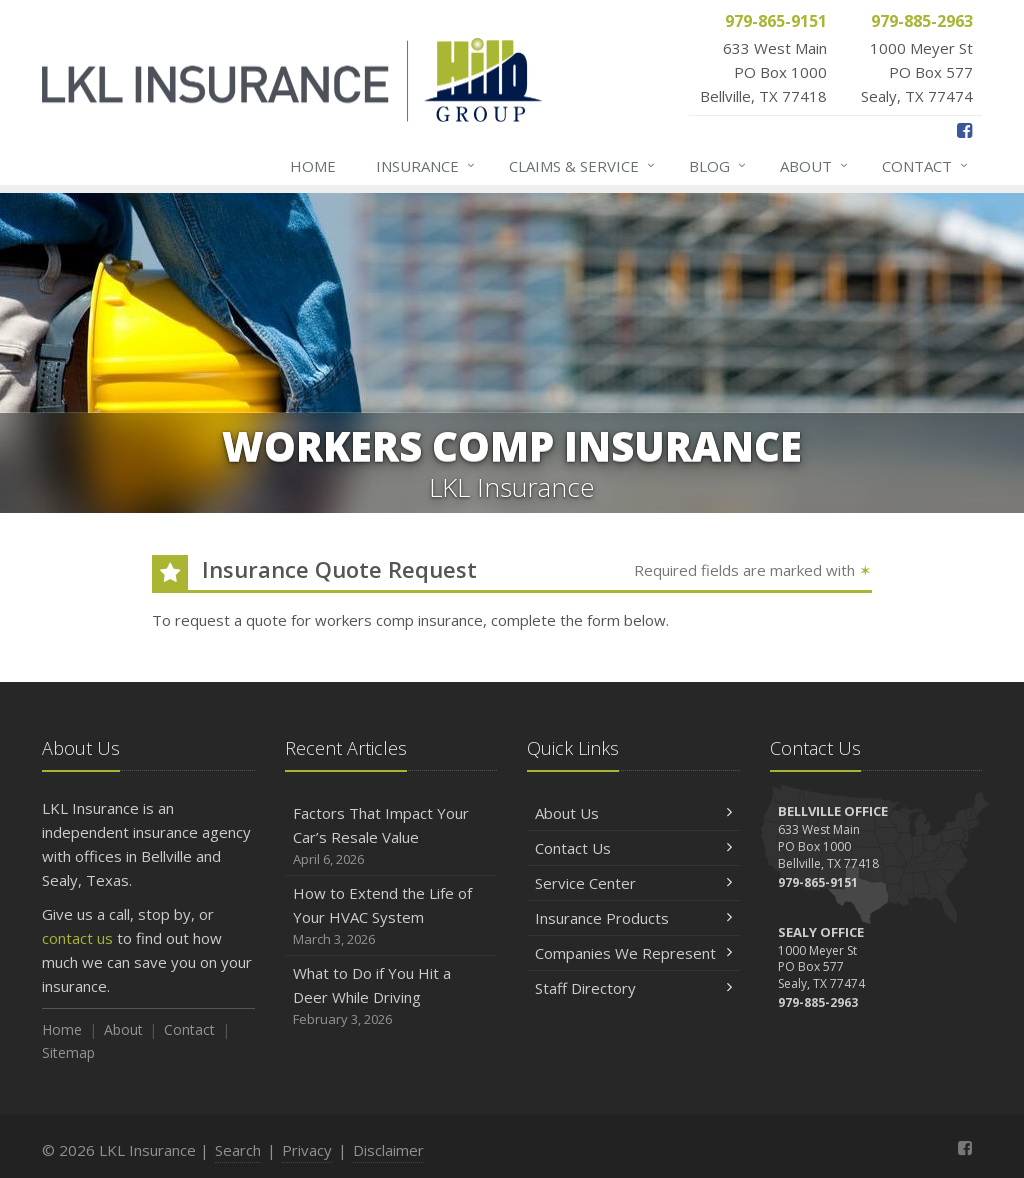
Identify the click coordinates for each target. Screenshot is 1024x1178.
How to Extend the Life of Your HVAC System (391, 916)
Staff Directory (633, 988)
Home (313, 166)
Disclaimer (388, 1150)
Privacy (307, 1150)
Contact (926, 166)
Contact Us (633, 848)
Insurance (426, 166)
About (815, 166)
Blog (718, 166)
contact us (77, 938)
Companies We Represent (633, 953)
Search (238, 1150)
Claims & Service (583, 166)
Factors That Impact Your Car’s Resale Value (391, 836)
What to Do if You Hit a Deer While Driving (391, 996)
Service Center (633, 883)
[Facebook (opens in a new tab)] (964, 130)
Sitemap (68, 1052)
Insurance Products (633, 918)
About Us (633, 813)
